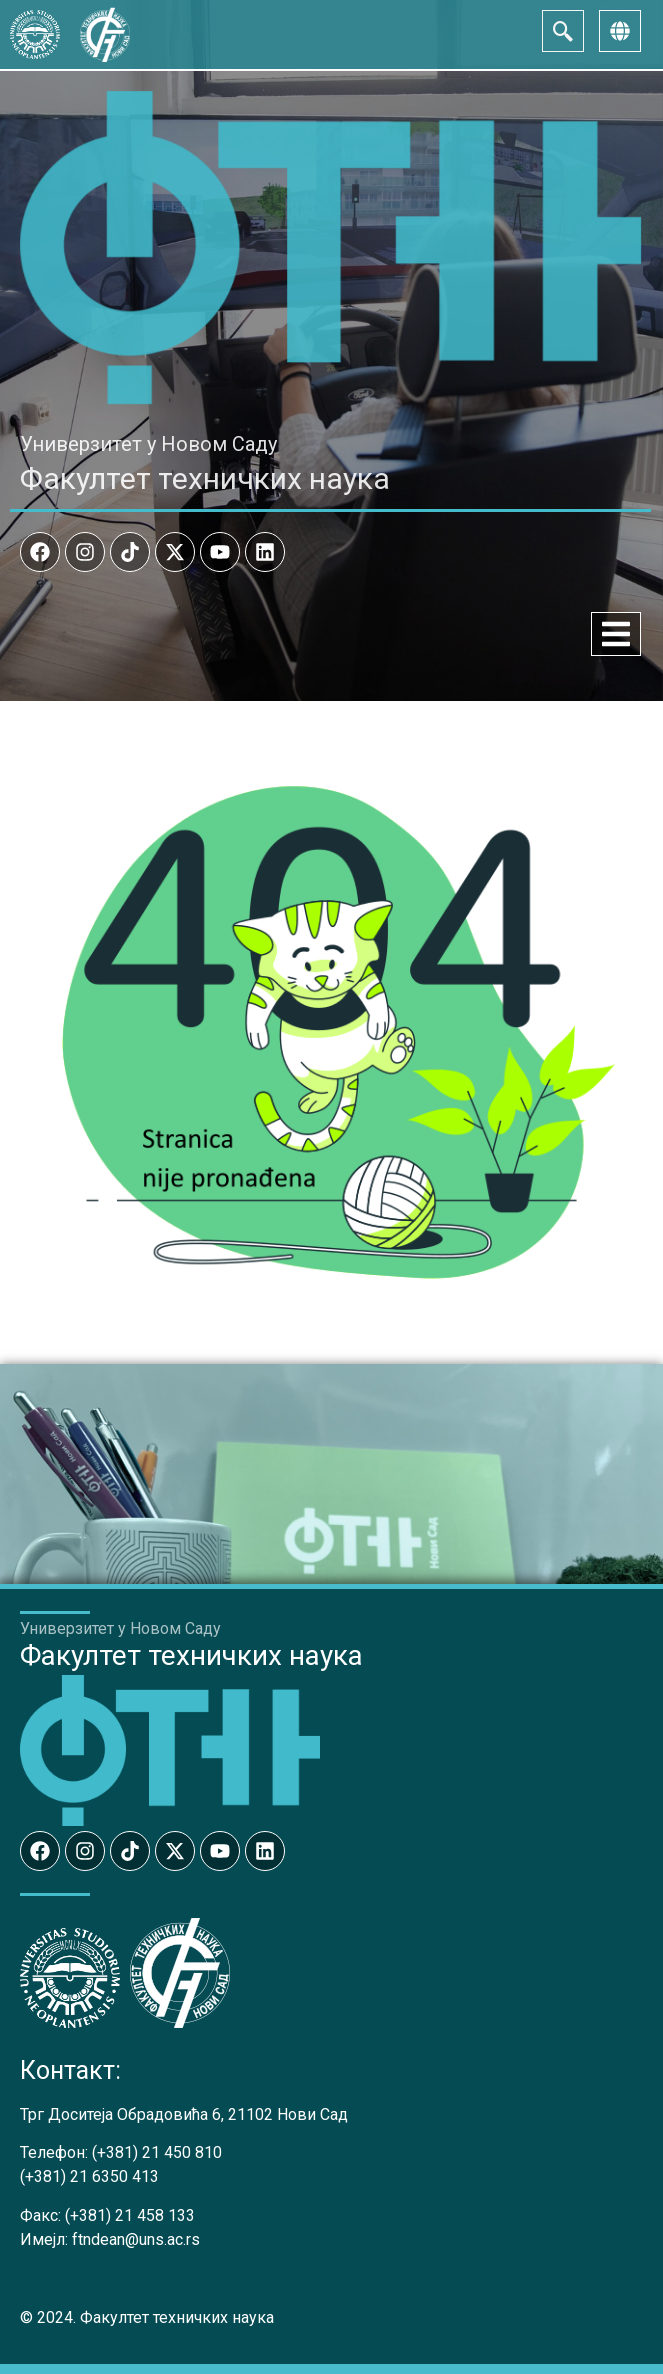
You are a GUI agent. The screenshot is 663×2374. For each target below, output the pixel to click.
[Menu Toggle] (616, 634)
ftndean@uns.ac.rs (136, 2239)
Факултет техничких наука (205, 478)
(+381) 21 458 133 (130, 2215)
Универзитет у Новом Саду (148, 444)
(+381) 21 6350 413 (89, 2176)
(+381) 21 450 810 (157, 2152)
